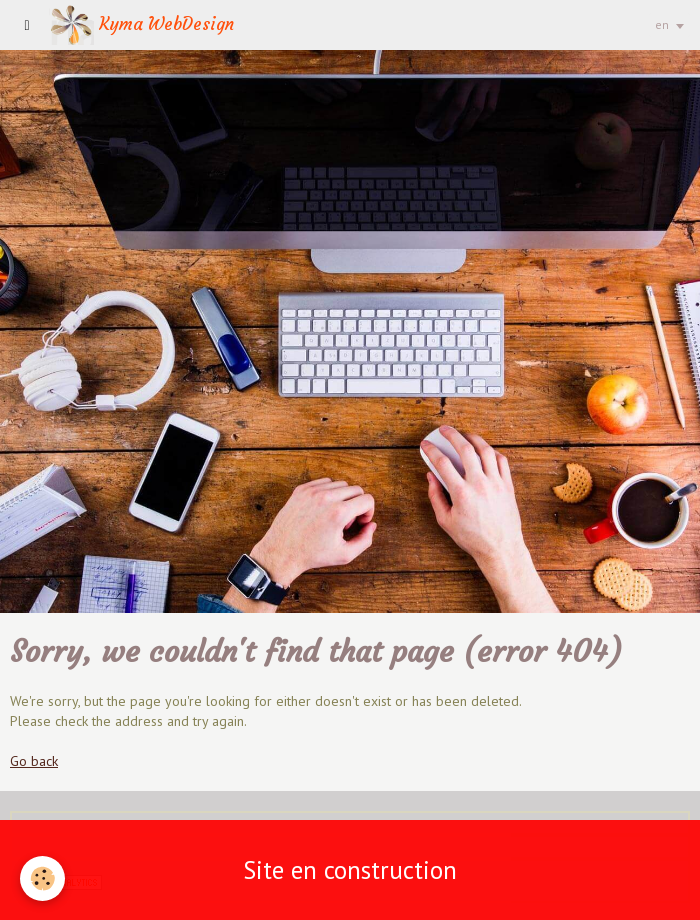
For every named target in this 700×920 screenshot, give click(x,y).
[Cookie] (42, 878)
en (662, 24)
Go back (34, 761)
